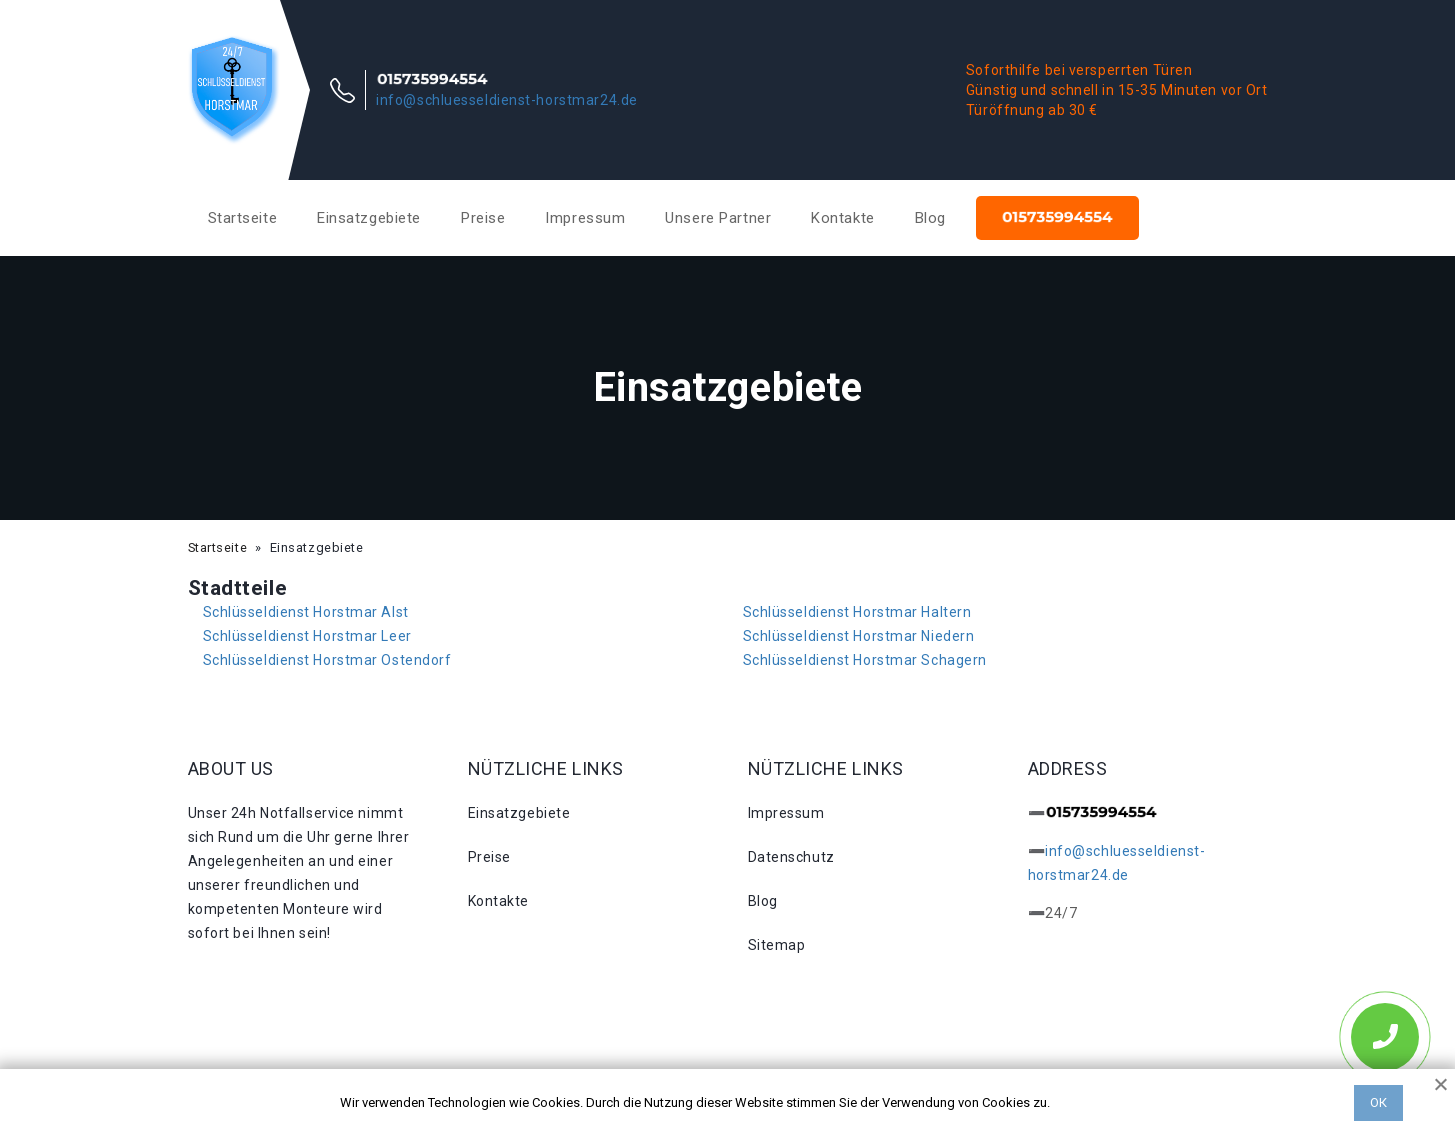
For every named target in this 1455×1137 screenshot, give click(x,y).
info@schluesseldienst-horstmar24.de (507, 100)
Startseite (243, 218)
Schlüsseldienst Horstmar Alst (306, 612)
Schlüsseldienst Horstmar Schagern (865, 660)
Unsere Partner (718, 218)
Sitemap (777, 945)
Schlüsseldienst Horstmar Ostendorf (327, 660)
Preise (483, 218)
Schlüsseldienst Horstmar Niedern (859, 636)
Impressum (585, 218)
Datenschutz (791, 857)
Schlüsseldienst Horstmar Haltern (857, 612)
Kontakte (842, 218)
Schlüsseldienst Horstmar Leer (307, 636)
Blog (930, 218)
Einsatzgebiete (369, 218)
